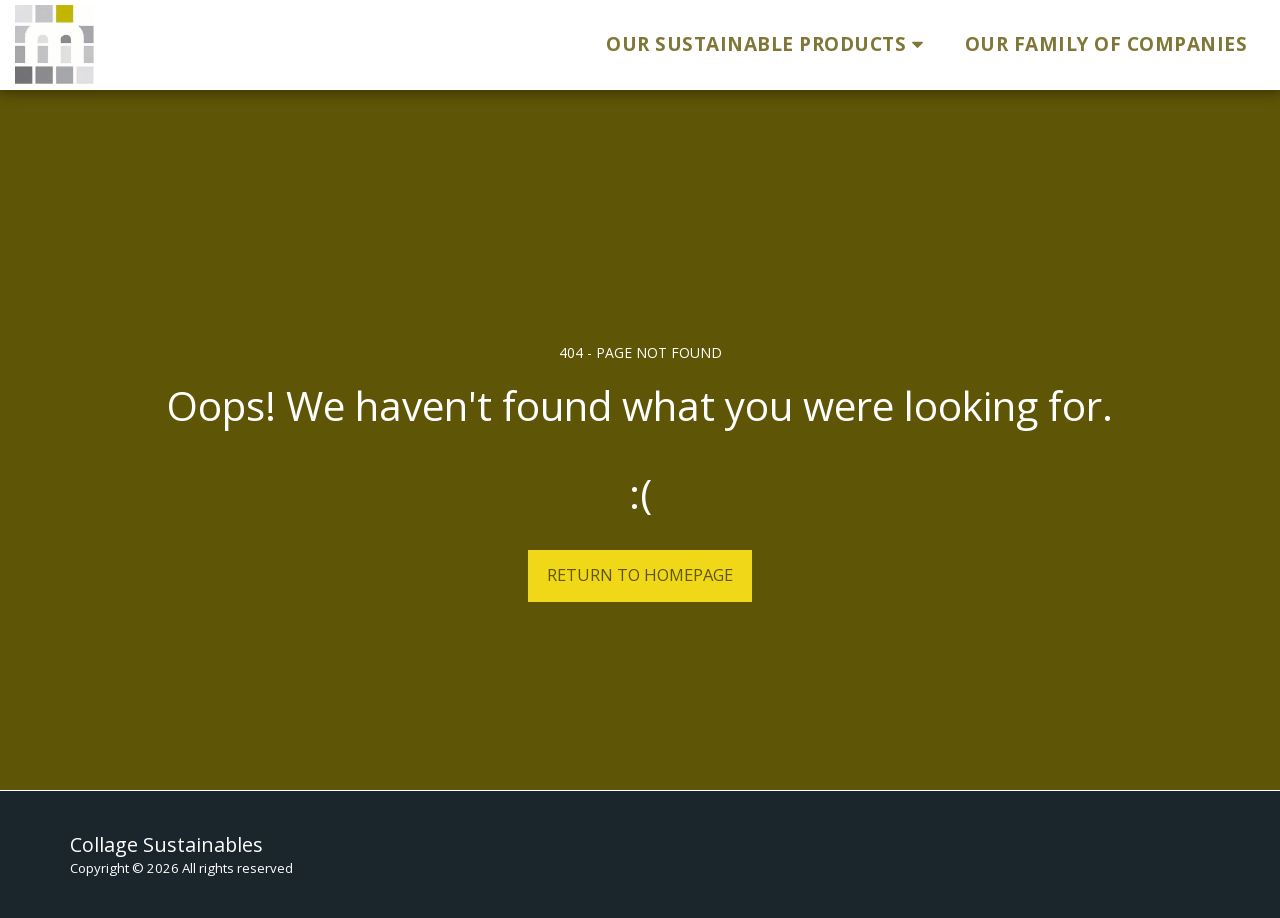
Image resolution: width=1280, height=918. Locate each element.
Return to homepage (640, 574)
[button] (768, 45)
